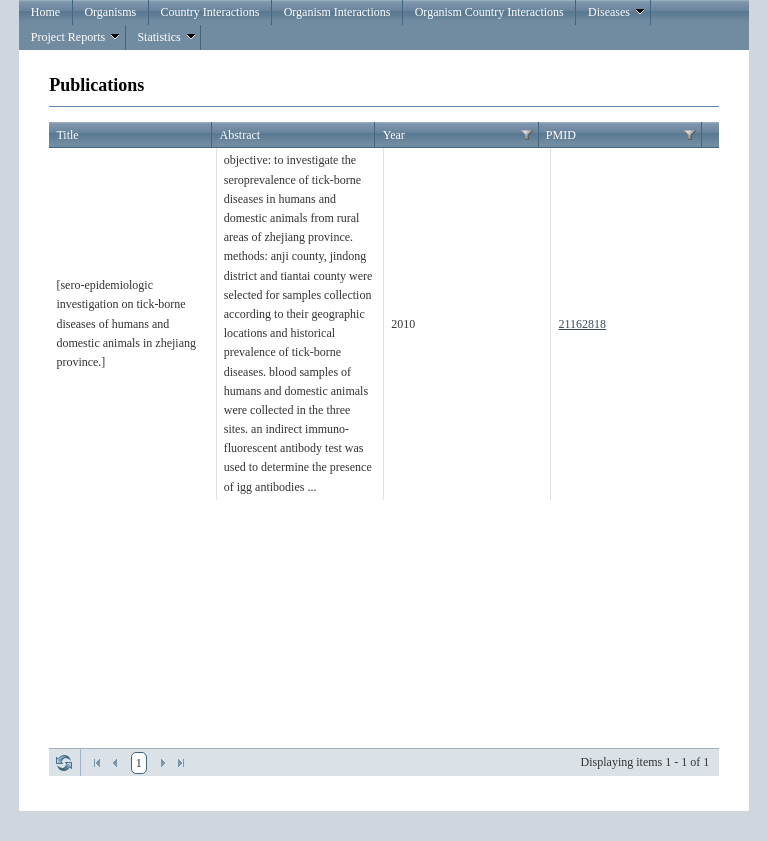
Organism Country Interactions (489, 12)
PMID (561, 135)
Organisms (110, 12)
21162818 (583, 324)
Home (45, 12)
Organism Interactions (337, 12)
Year (394, 135)
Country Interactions (209, 12)
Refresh (64, 763)
